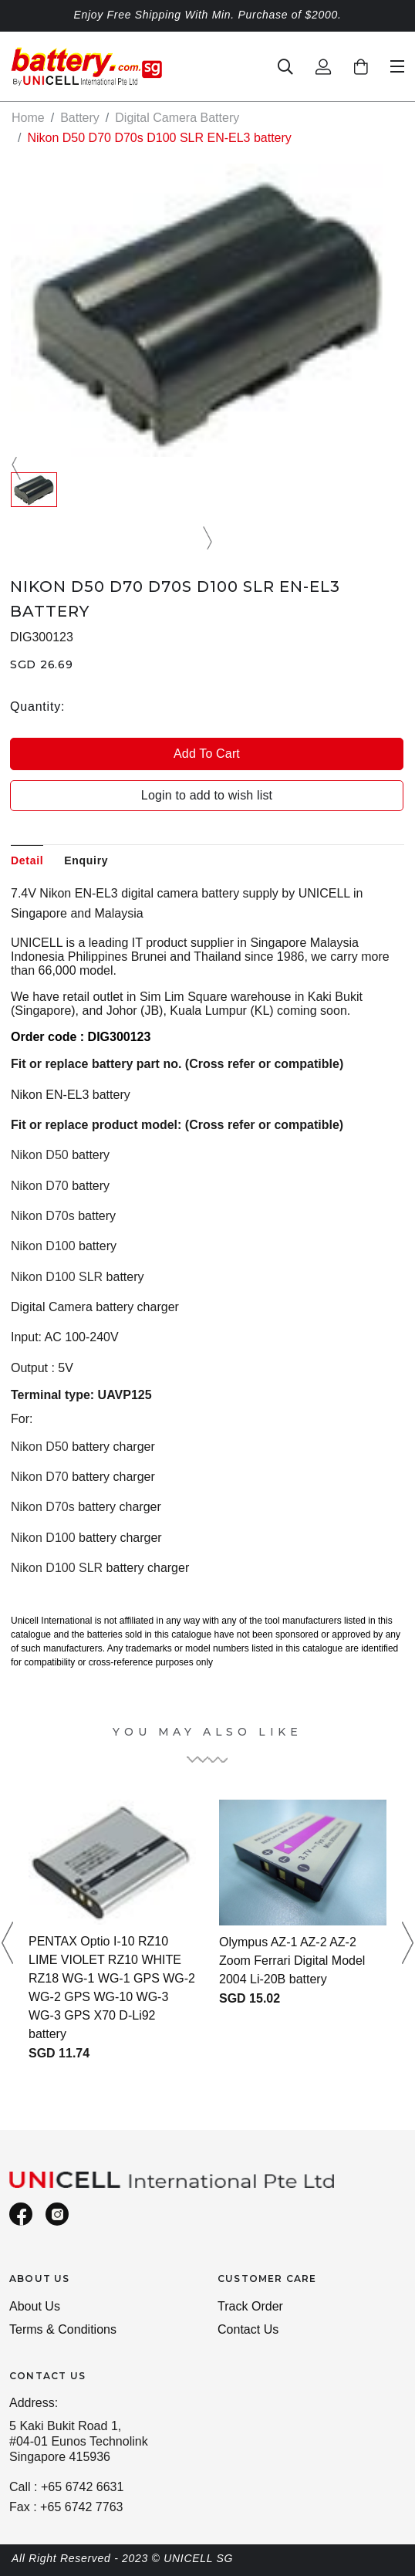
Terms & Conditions (62, 2329)
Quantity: (37, 706)
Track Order (250, 2306)
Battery (80, 117)
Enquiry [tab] (86, 860)
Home (28, 117)
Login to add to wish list (206, 795)
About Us (34, 2306)
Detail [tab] (27, 860)
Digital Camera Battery (177, 117)
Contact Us (248, 2329)
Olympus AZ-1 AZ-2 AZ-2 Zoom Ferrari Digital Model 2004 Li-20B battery (292, 1960)
